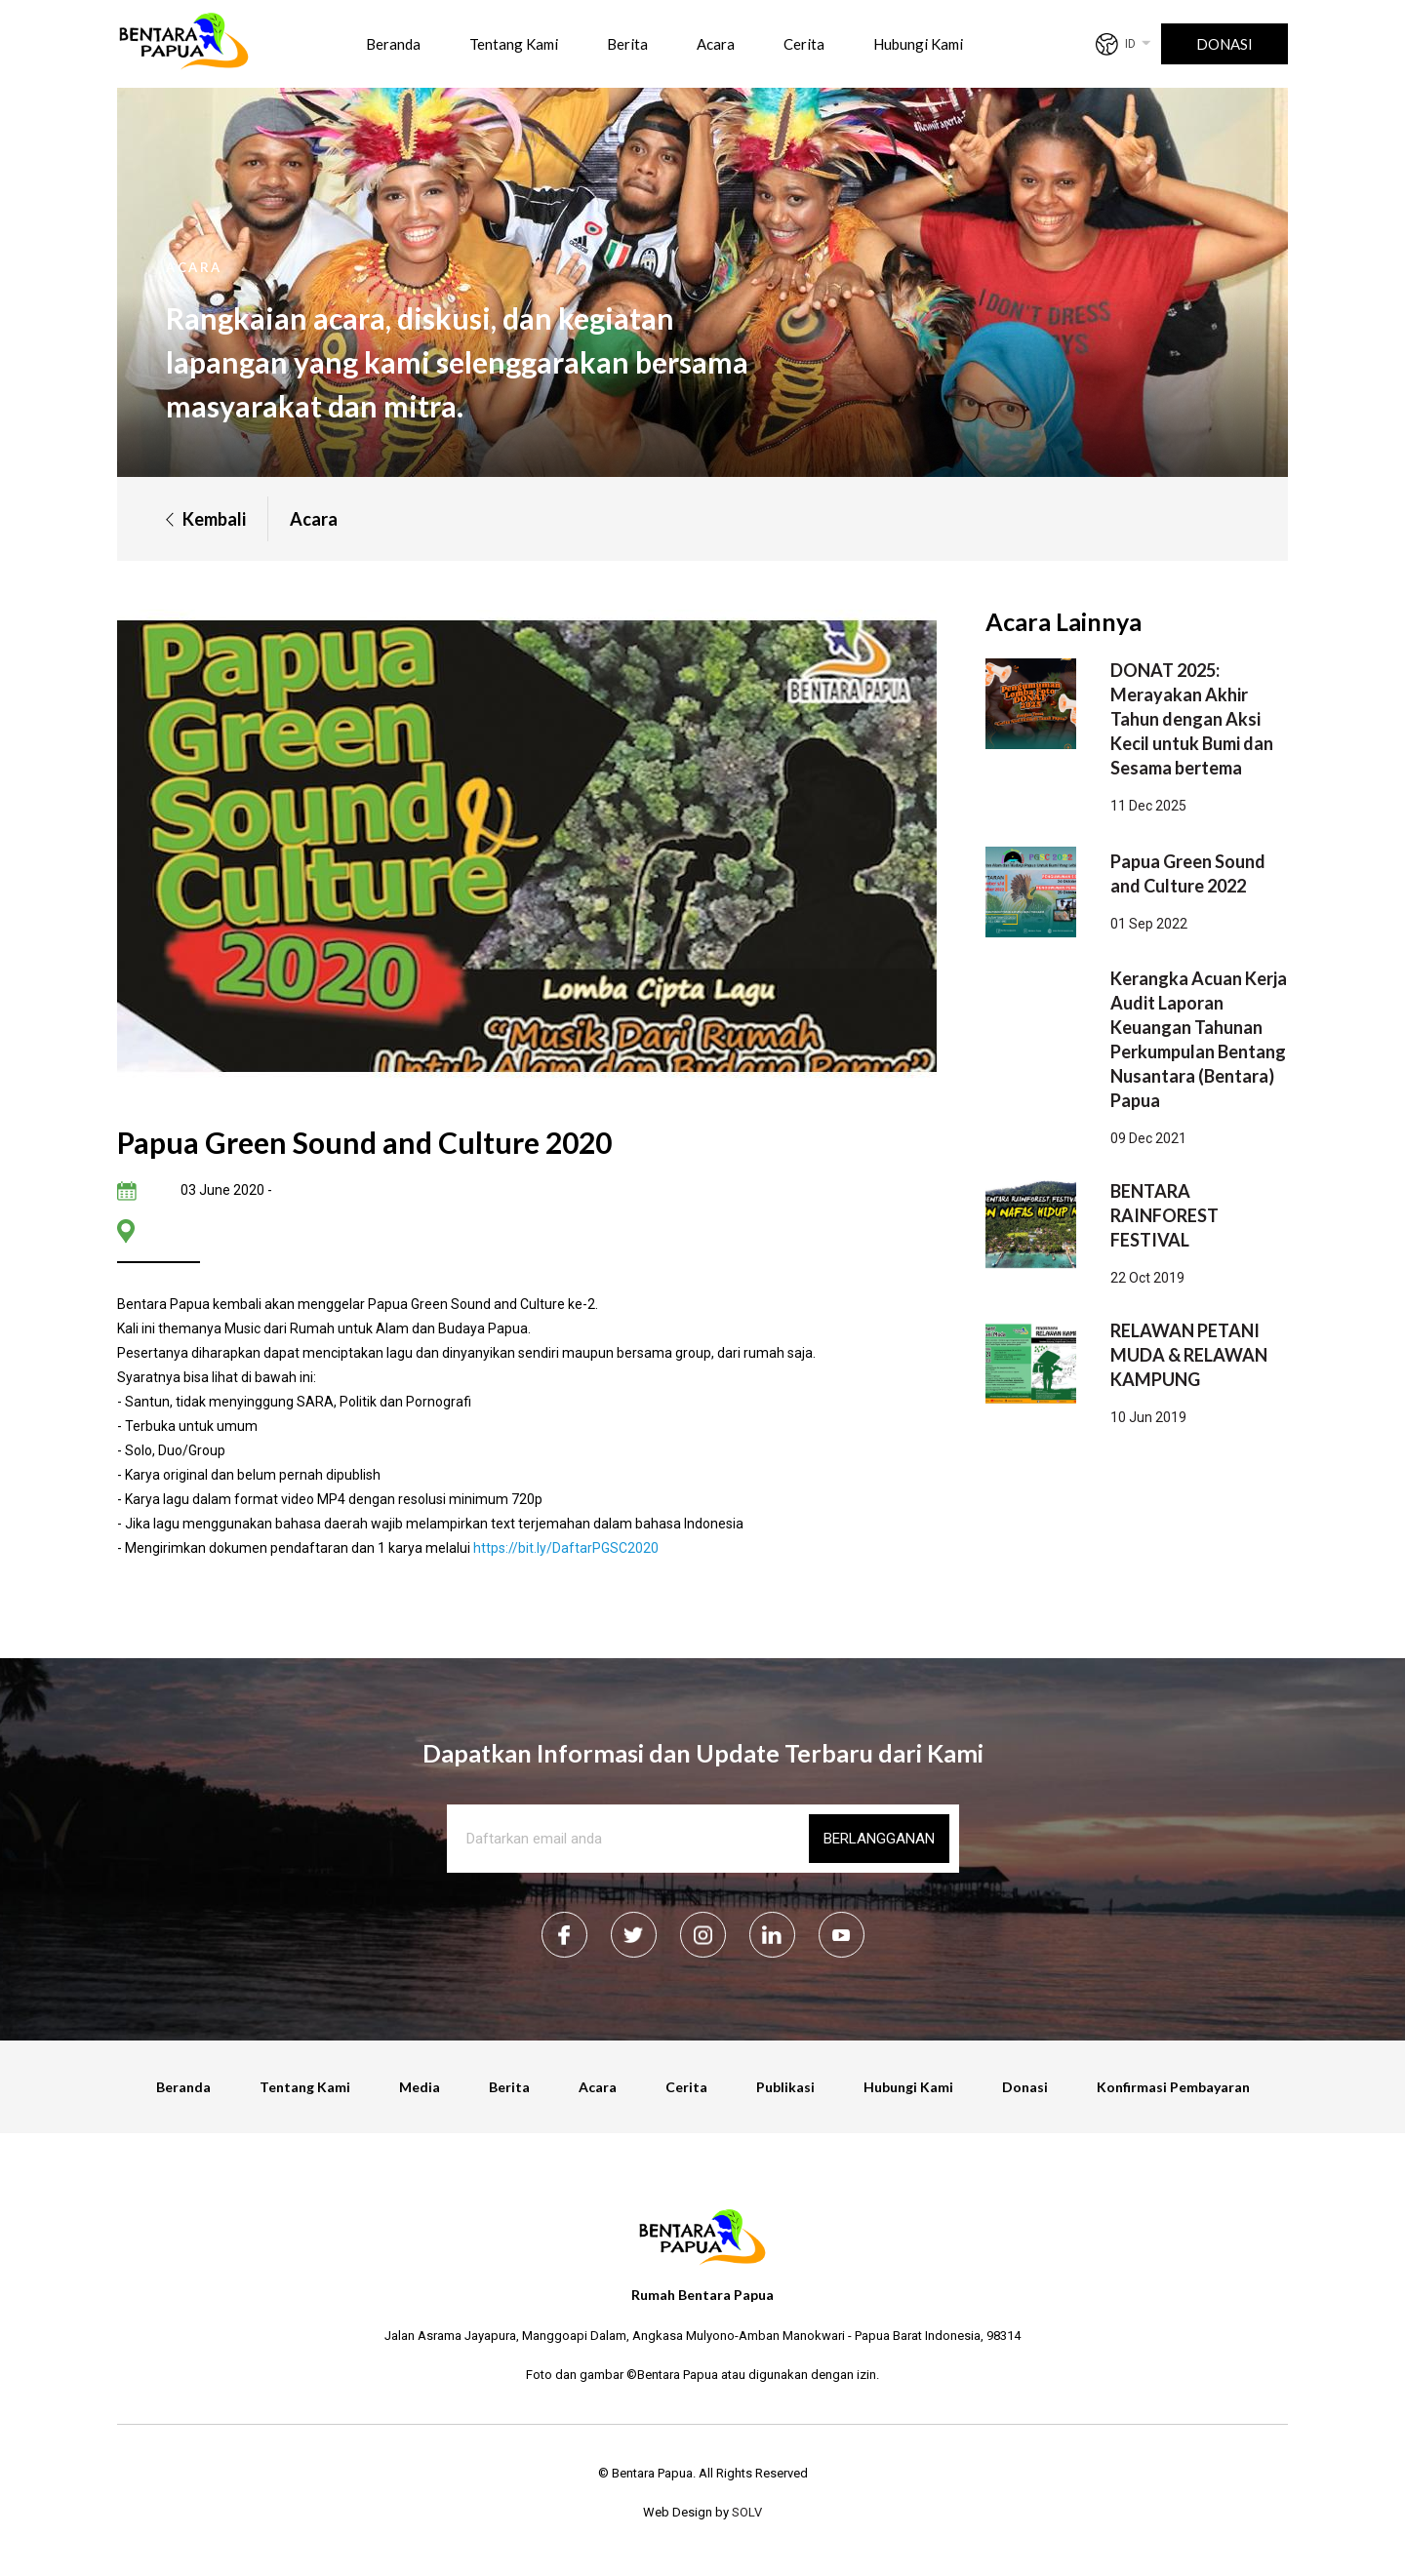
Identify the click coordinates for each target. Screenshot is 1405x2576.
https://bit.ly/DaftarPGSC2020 (566, 1548)
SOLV (747, 2512)
